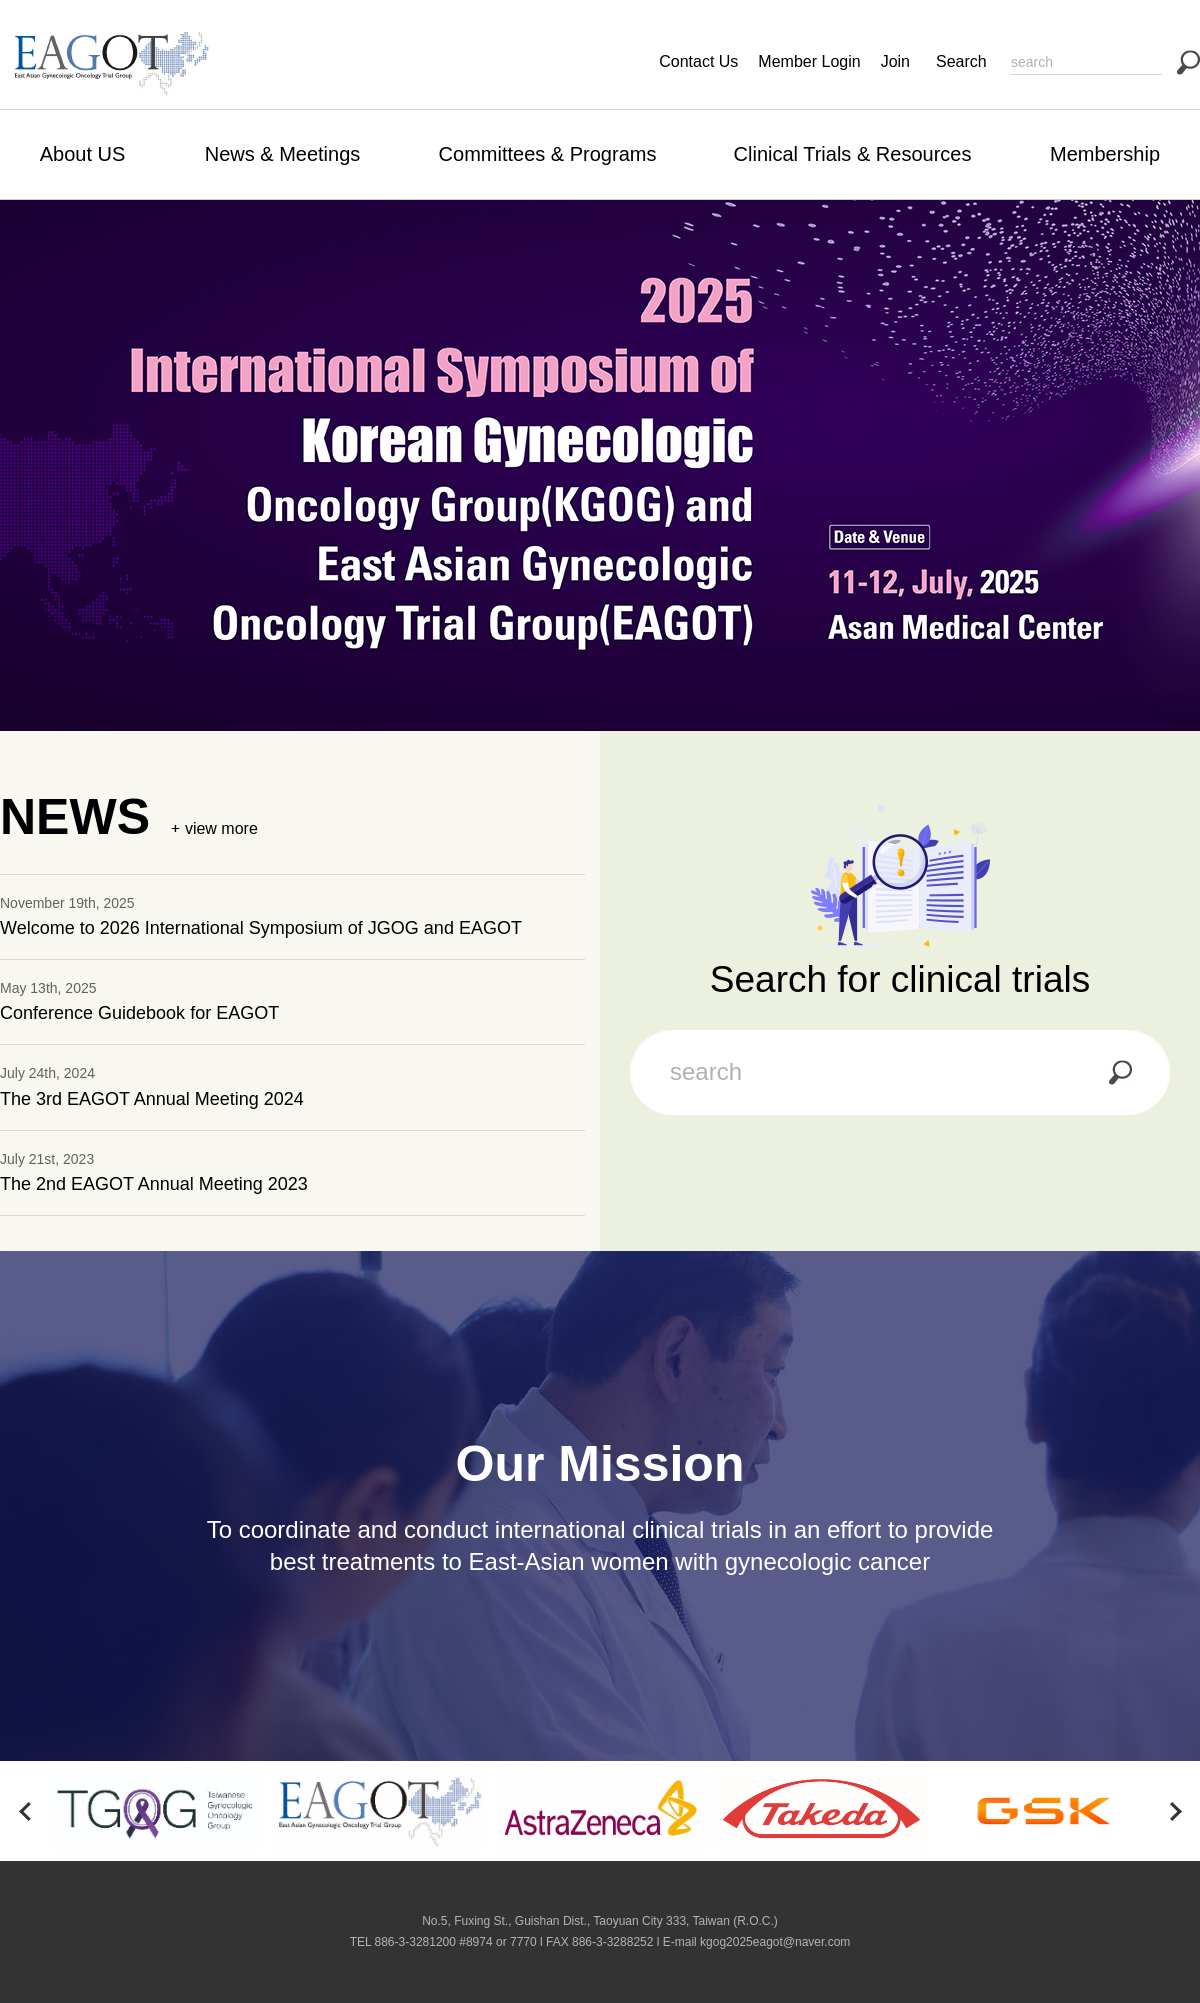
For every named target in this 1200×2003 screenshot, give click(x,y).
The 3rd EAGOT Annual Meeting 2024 (152, 1099)
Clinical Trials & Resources (853, 154)
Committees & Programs (548, 154)
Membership (1105, 154)
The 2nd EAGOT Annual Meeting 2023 (154, 1184)
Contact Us (698, 61)
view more (221, 828)
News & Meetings (283, 154)
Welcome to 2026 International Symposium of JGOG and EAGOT (261, 928)
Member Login (809, 61)
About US (83, 154)
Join (895, 61)
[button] (25, 1811)
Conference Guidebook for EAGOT (139, 1013)
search (1188, 62)
